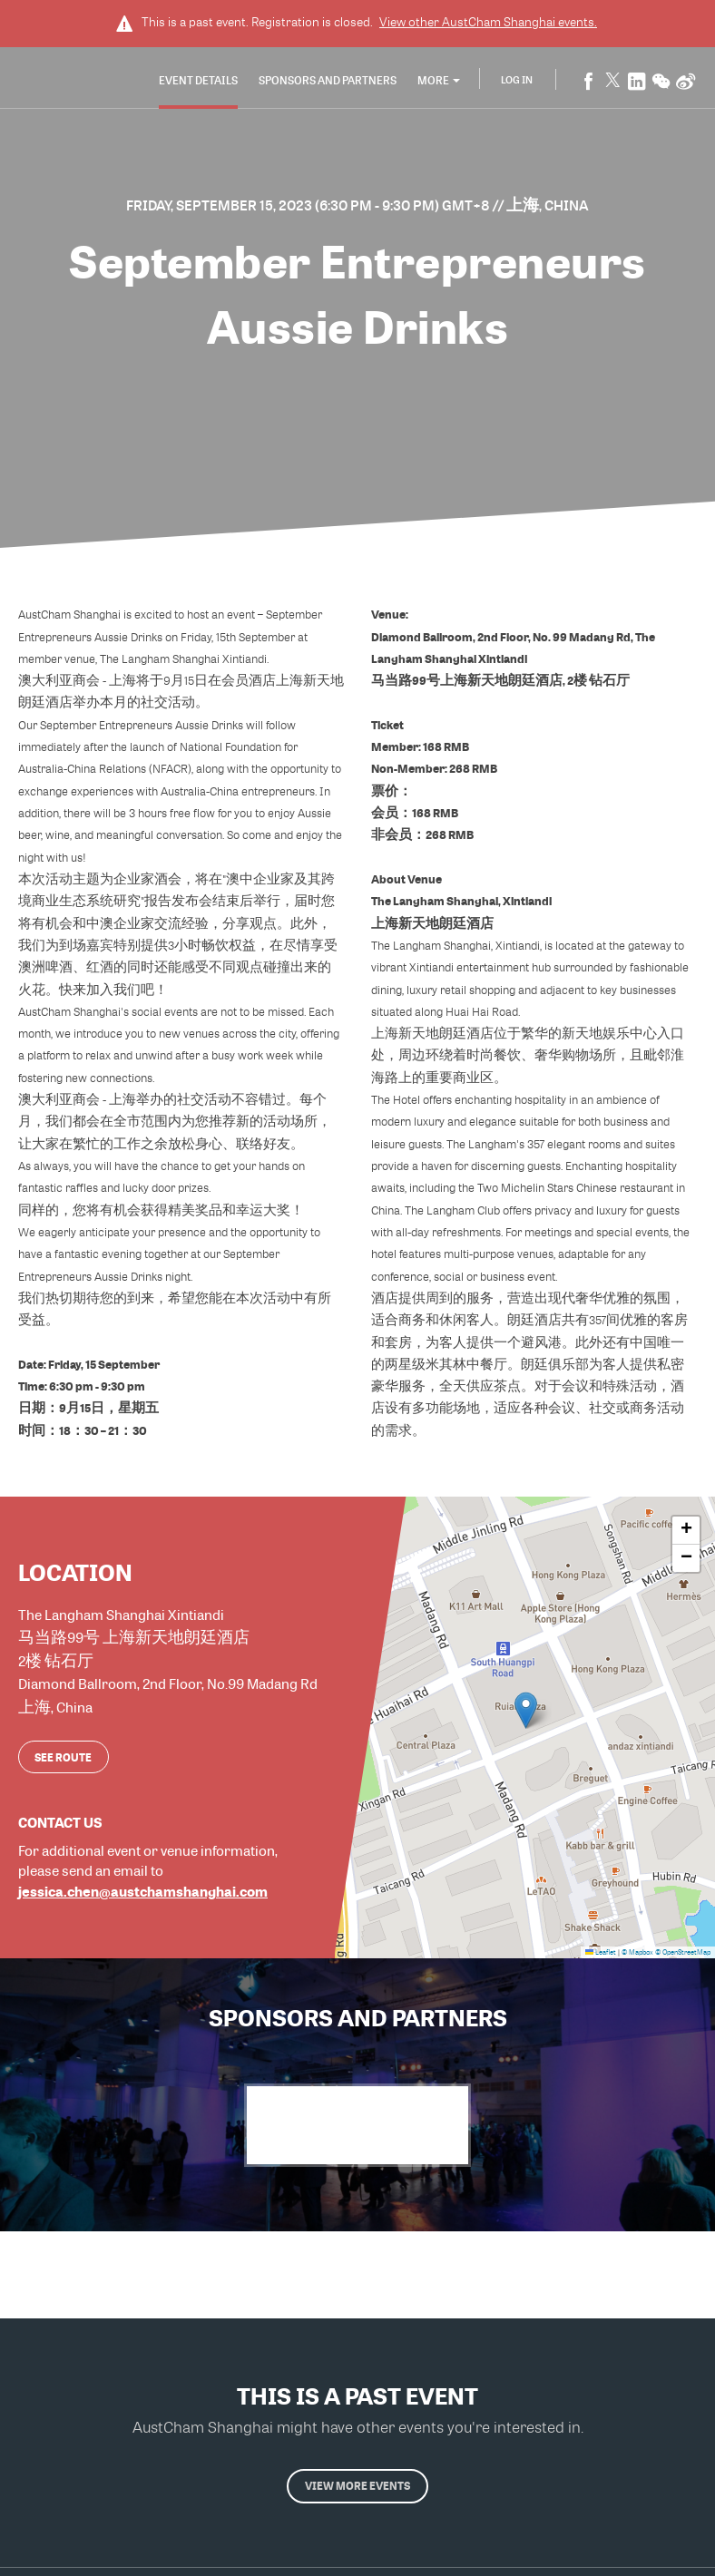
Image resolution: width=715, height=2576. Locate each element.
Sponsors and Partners (328, 80)
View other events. (488, 22)
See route (63, 1754)
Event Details (198, 80)
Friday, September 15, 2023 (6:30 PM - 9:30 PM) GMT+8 (309, 205)
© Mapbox (637, 1950)
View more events (357, 2490)
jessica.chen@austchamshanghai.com (143, 1888)
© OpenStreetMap (682, 1950)
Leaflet (600, 1950)
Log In (517, 80)
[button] (525, 1707)
